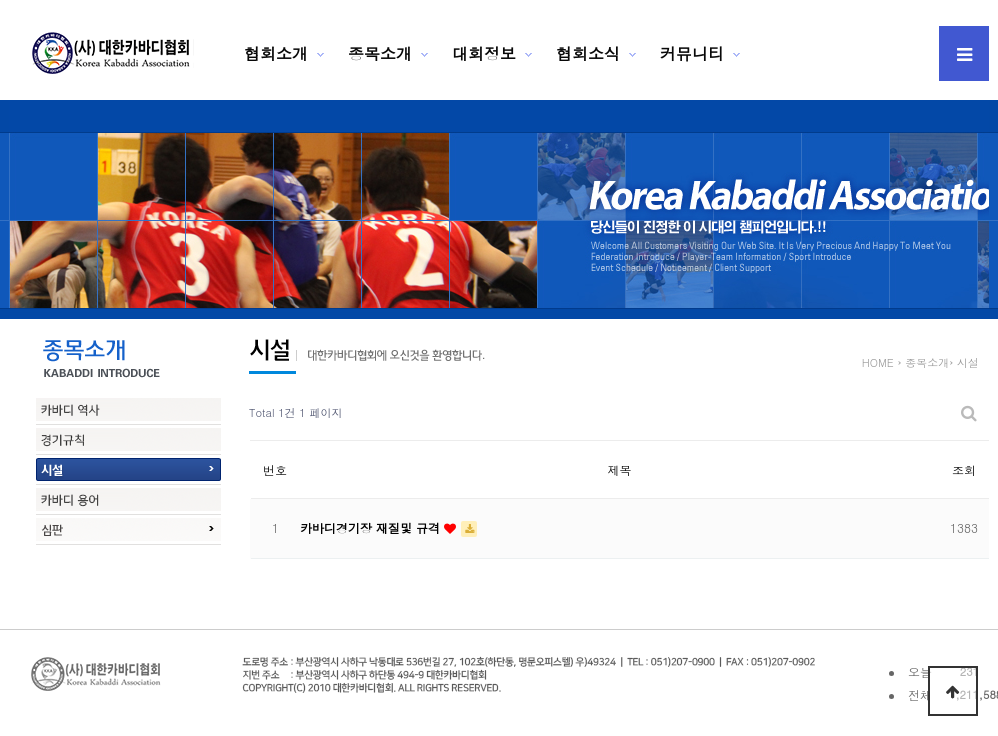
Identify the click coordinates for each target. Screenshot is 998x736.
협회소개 (276, 53)
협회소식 (588, 53)
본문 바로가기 (0, 0)
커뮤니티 (692, 53)
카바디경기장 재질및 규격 (372, 527)
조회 (964, 469)
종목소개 (380, 53)
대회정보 (484, 53)
